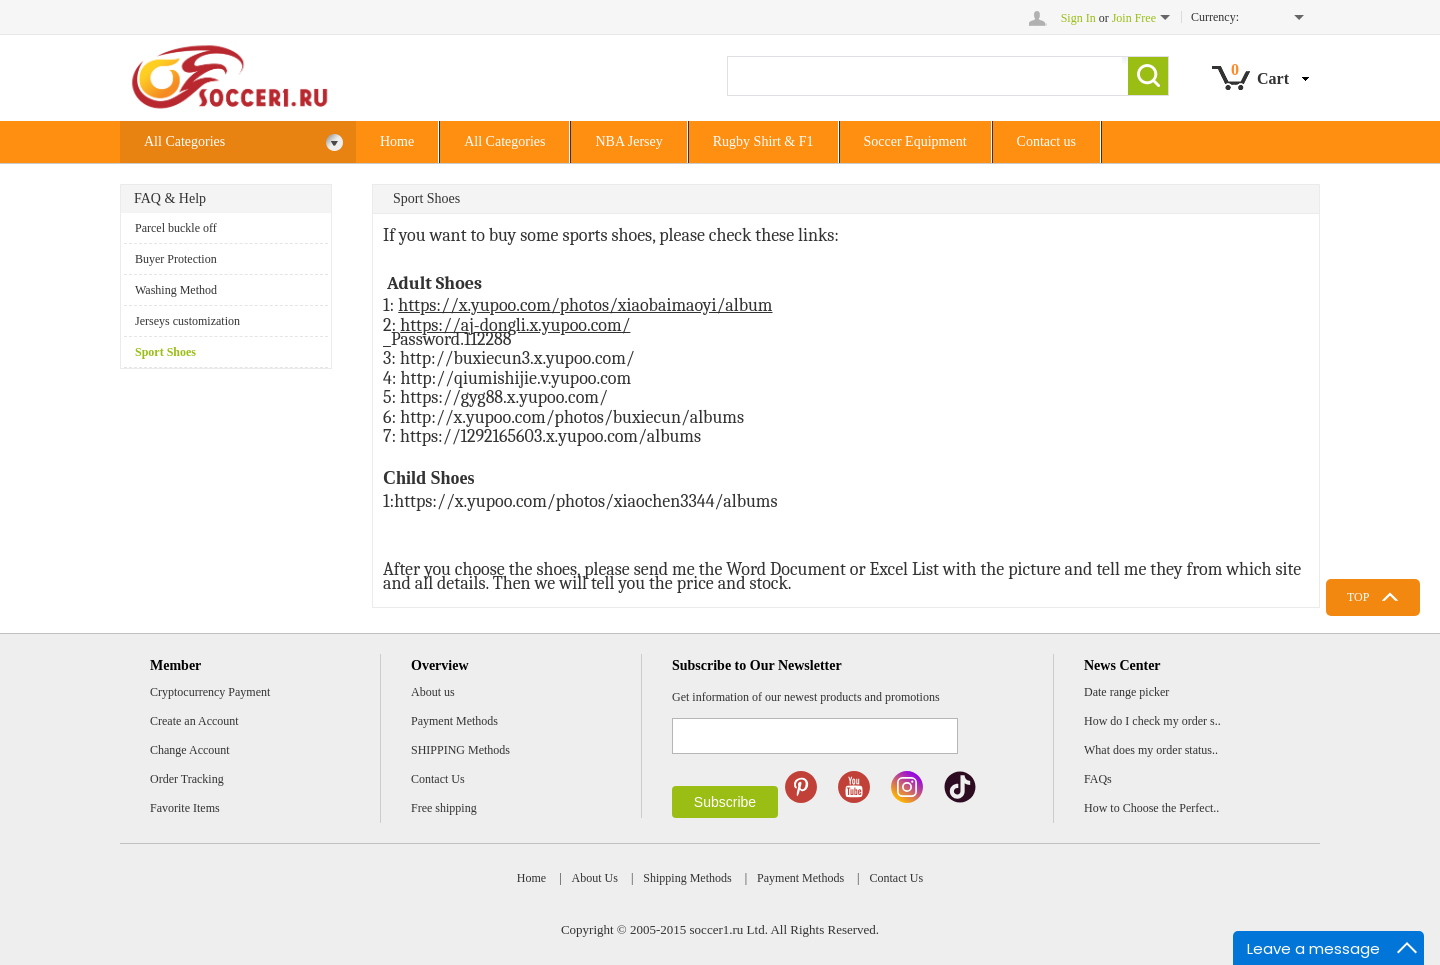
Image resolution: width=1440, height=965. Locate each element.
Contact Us (438, 779)
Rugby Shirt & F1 (763, 141)
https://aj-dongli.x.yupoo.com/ (515, 325)
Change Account (190, 750)
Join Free (1134, 18)
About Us (595, 878)
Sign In (1078, 18)
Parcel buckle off (176, 228)
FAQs (1098, 779)
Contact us (1047, 141)
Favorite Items (185, 808)
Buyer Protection (176, 259)
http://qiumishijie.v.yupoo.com (516, 378)
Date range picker (1126, 692)
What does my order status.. (1151, 750)
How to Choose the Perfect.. (1151, 808)
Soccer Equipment (915, 141)
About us (433, 692)
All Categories (244, 142)
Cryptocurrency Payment (210, 692)
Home (397, 141)
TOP (1358, 597)
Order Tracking (187, 779)
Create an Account (194, 721)
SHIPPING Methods (460, 750)
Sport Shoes (165, 352)
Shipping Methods (687, 878)
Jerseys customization (187, 321)
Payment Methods (454, 721)
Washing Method (176, 290)
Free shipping (444, 808)
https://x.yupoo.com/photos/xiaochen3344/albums (585, 501)
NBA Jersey (628, 141)
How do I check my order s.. (1152, 721)
